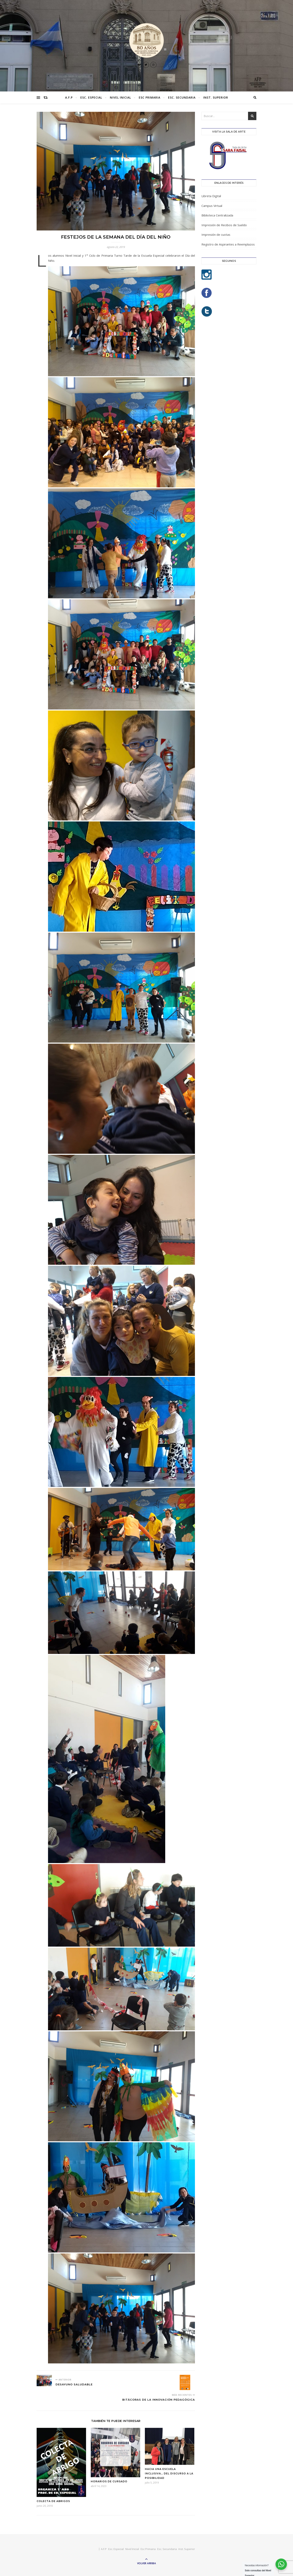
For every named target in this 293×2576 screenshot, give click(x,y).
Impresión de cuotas (215, 235)
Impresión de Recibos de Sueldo (224, 225)
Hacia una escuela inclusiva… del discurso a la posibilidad (169, 2473)
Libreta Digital (211, 196)
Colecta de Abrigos (53, 2501)
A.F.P (69, 97)
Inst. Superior (215, 97)
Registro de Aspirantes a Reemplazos (228, 244)
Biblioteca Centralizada (217, 215)
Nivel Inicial (120, 97)
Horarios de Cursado (109, 2481)
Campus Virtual (211, 206)
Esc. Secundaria (182, 97)
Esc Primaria (149, 97)
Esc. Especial (91, 97)
